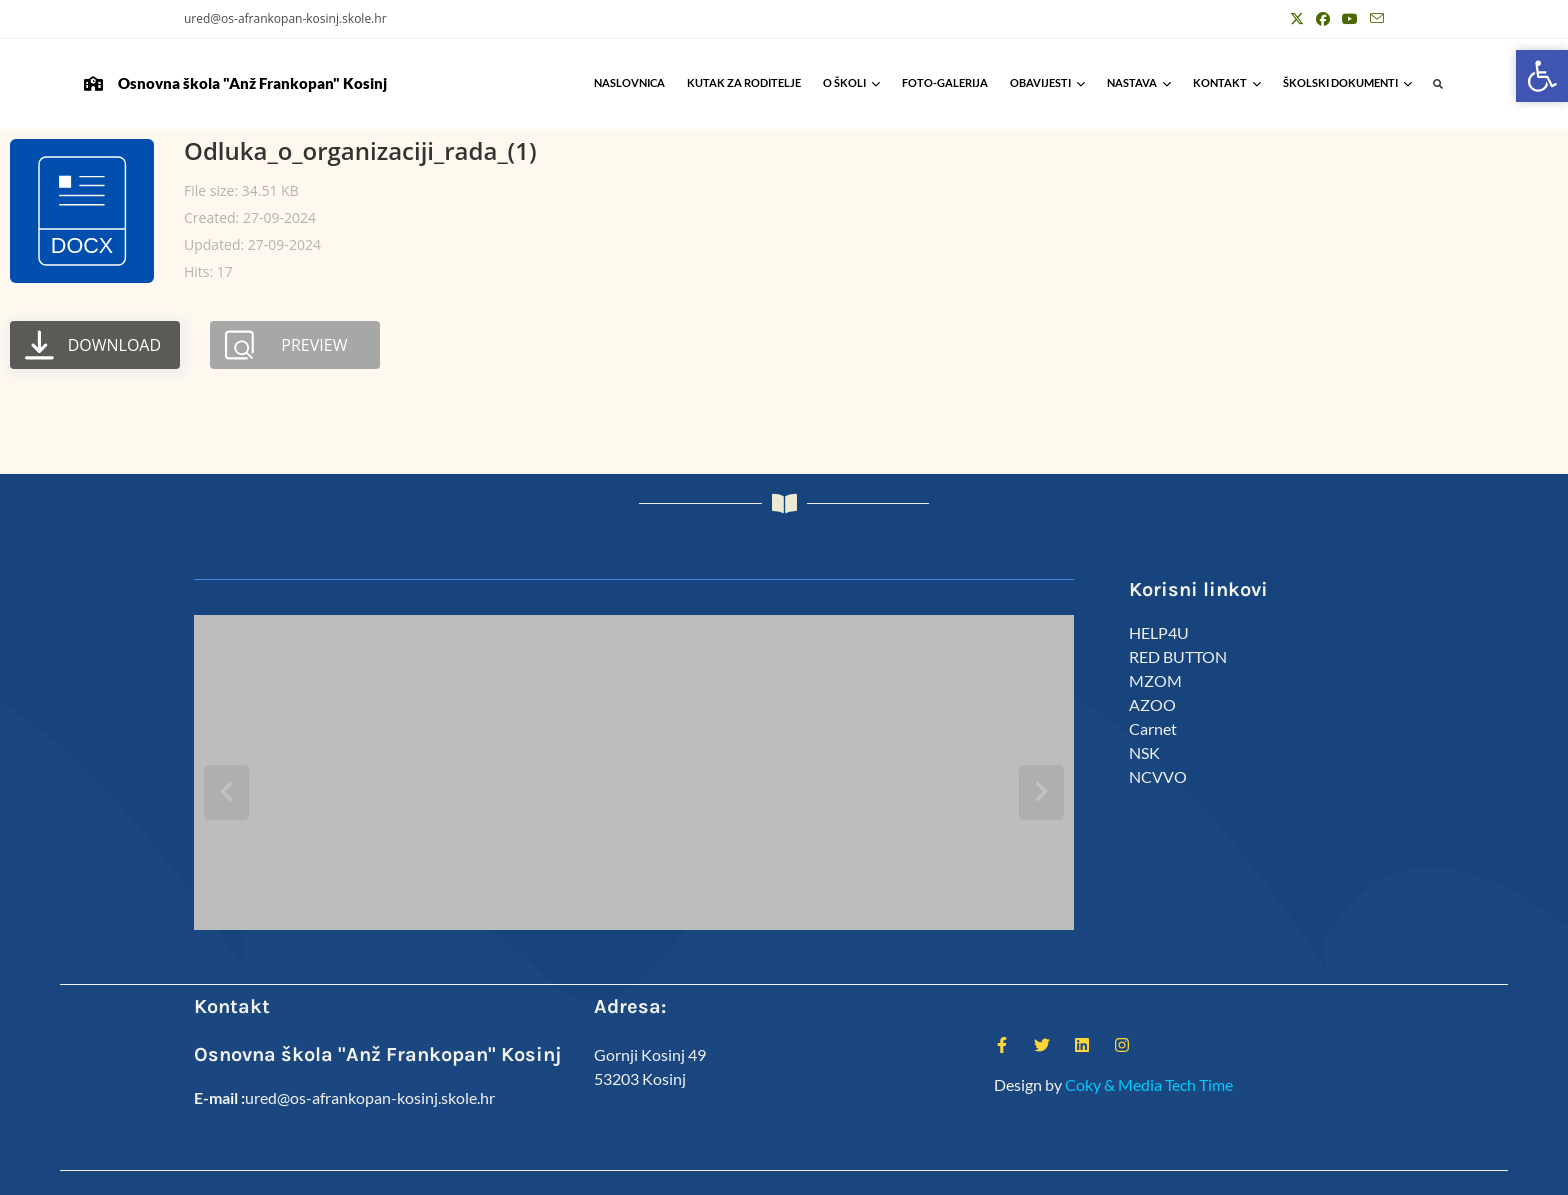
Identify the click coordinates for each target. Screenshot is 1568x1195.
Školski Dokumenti (1347, 82)
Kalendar (1191, 1171)
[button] (1438, 84)
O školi (851, 82)
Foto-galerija (945, 82)
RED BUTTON (1178, 656)
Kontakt (1227, 82)
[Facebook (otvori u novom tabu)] (1323, 19)
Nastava (1139, 82)
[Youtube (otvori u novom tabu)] (1350, 19)
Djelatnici (1123, 1171)
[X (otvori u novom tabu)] (1297, 19)
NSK (1144, 752)
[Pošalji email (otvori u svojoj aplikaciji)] (1374, 19)
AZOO (1152, 704)
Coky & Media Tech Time (1149, 1040)
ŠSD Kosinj (1051, 1171)
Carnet (1153, 728)
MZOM (1155, 680)
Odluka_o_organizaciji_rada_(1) (360, 150)
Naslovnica (629, 82)
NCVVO (1158, 776)
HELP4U (1159, 632)
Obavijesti (1047, 82)
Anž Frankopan (1342, 1171)
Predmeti (1257, 1171)
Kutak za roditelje (744, 82)
